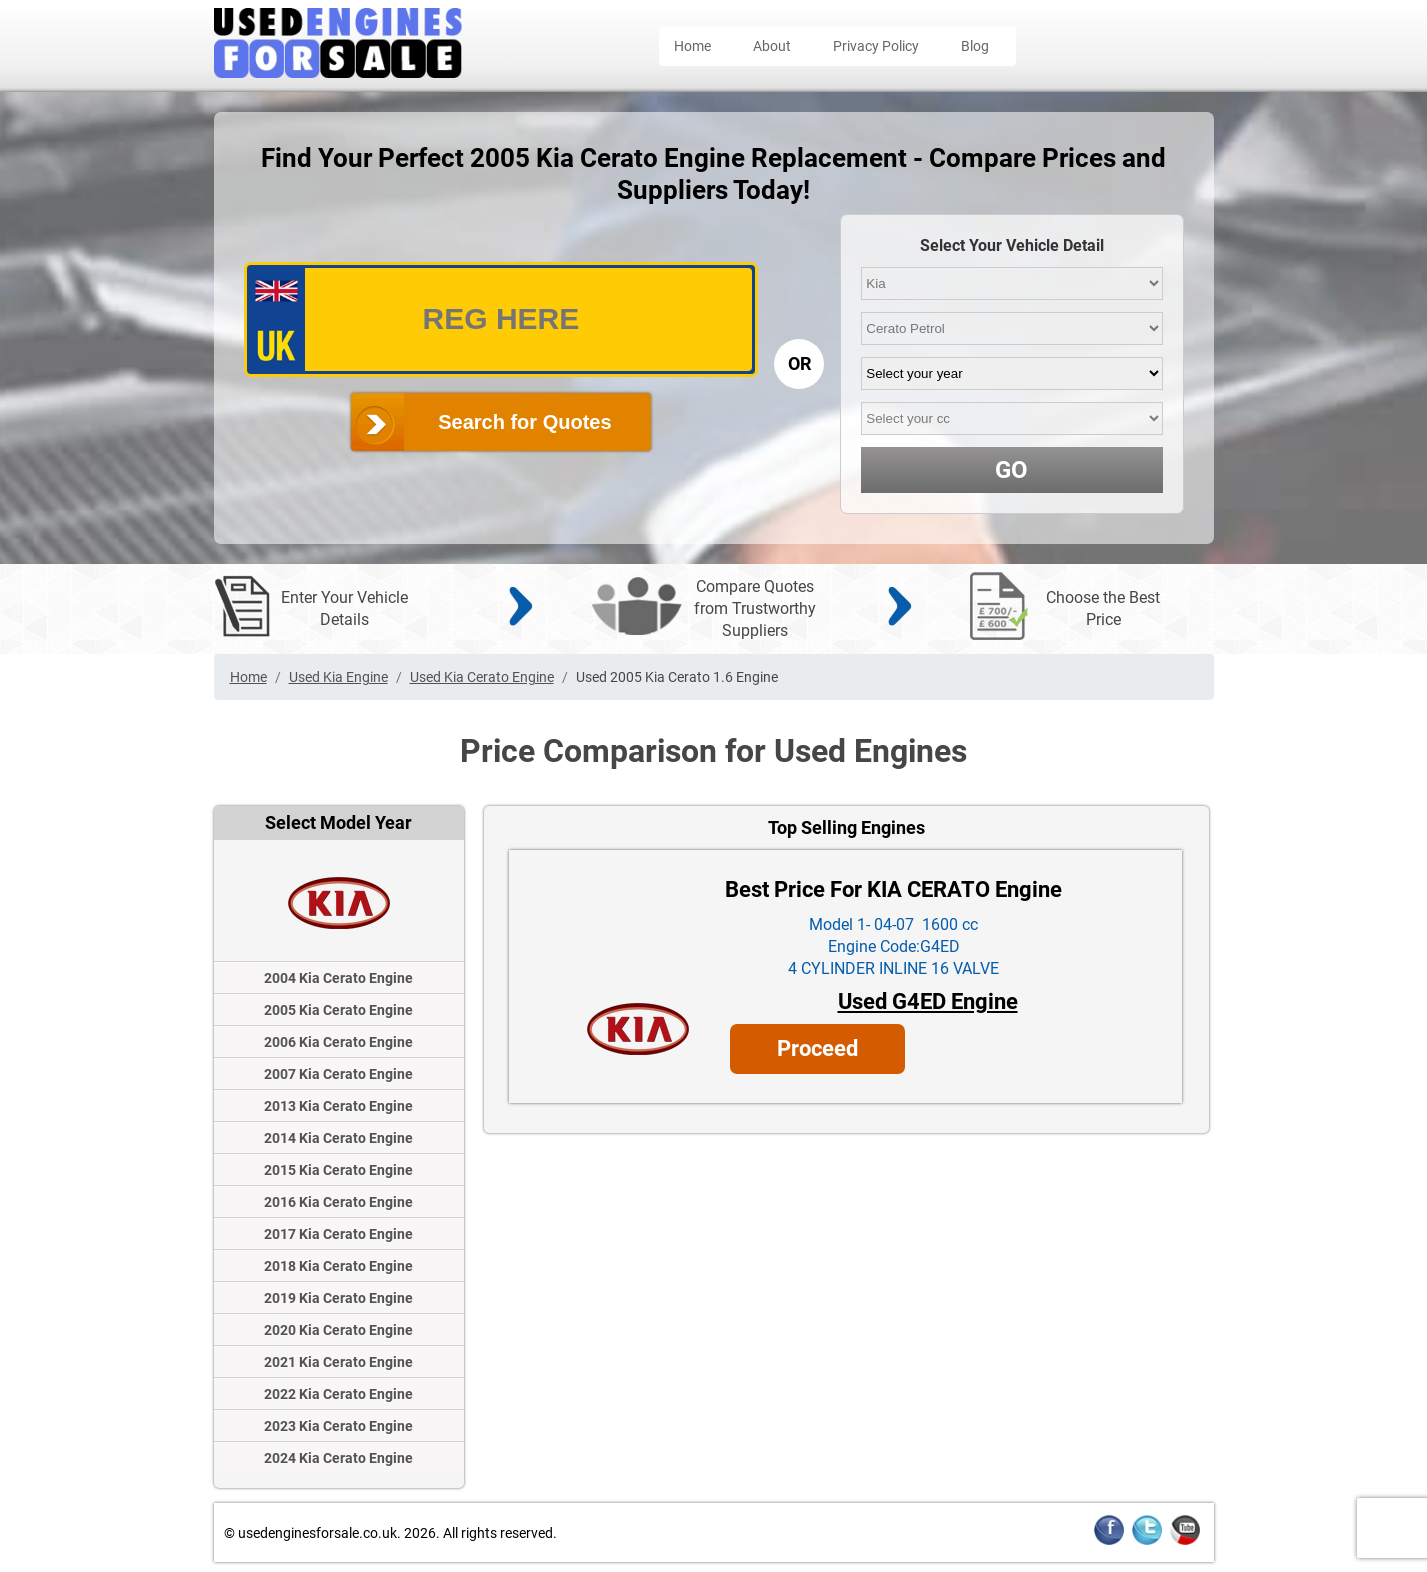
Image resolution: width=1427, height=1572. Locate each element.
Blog (975, 46)
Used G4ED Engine (928, 1001)
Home (692, 46)
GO (1011, 470)
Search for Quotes (524, 422)
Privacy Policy (876, 46)
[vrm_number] (501, 319)
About (772, 46)
